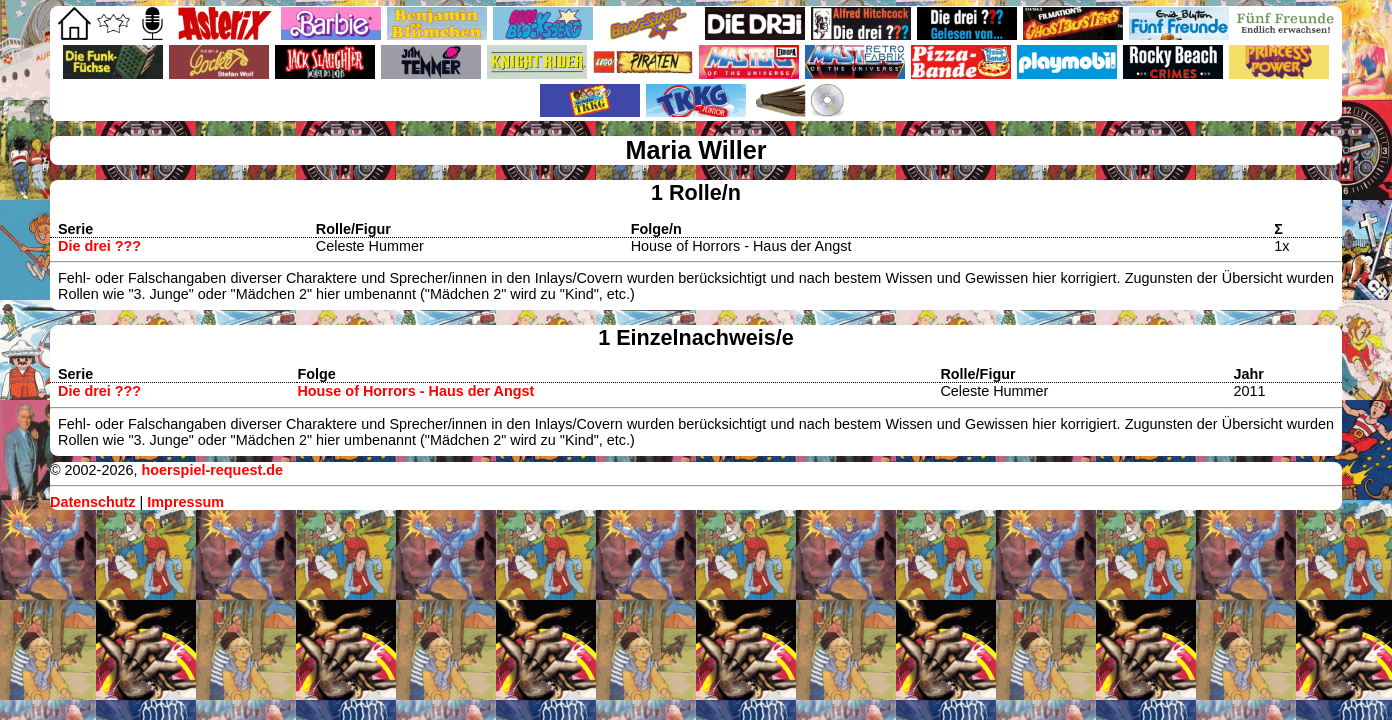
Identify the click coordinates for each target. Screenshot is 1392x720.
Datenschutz (93, 502)
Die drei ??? (99, 246)
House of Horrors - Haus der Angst (415, 391)
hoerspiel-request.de (212, 470)
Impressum (185, 502)
